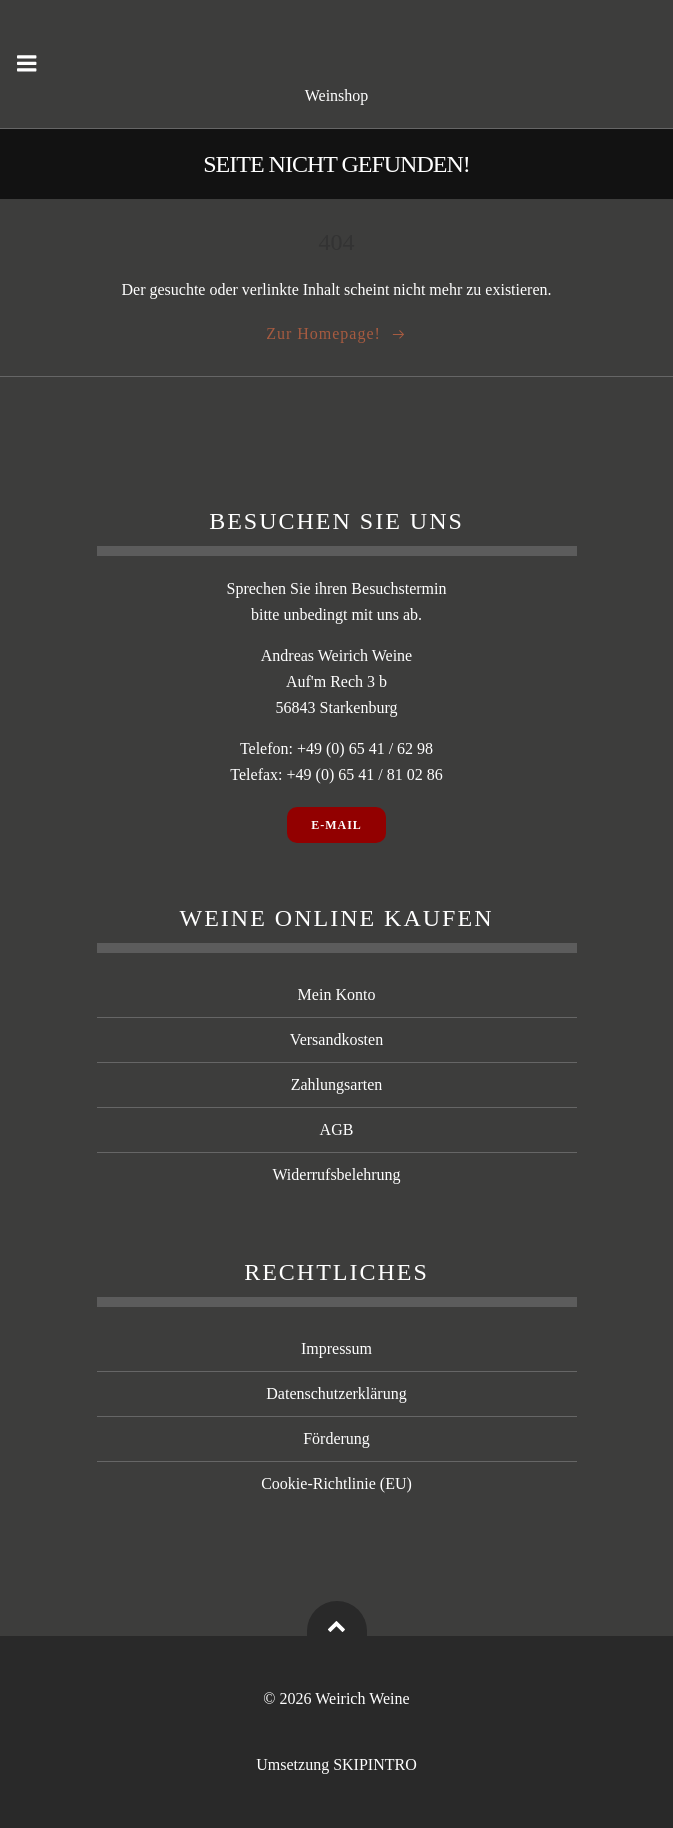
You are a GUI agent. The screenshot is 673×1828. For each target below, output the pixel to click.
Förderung (336, 1438)
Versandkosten (336, 1039)
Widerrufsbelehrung (336, 1174)
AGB (337, 1129)
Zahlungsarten (337, 1084)
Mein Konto (337, 994)
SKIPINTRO (375, 1764)
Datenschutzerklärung (336, 1393)
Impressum (336, 1348)
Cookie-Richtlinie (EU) (336, 1483)
